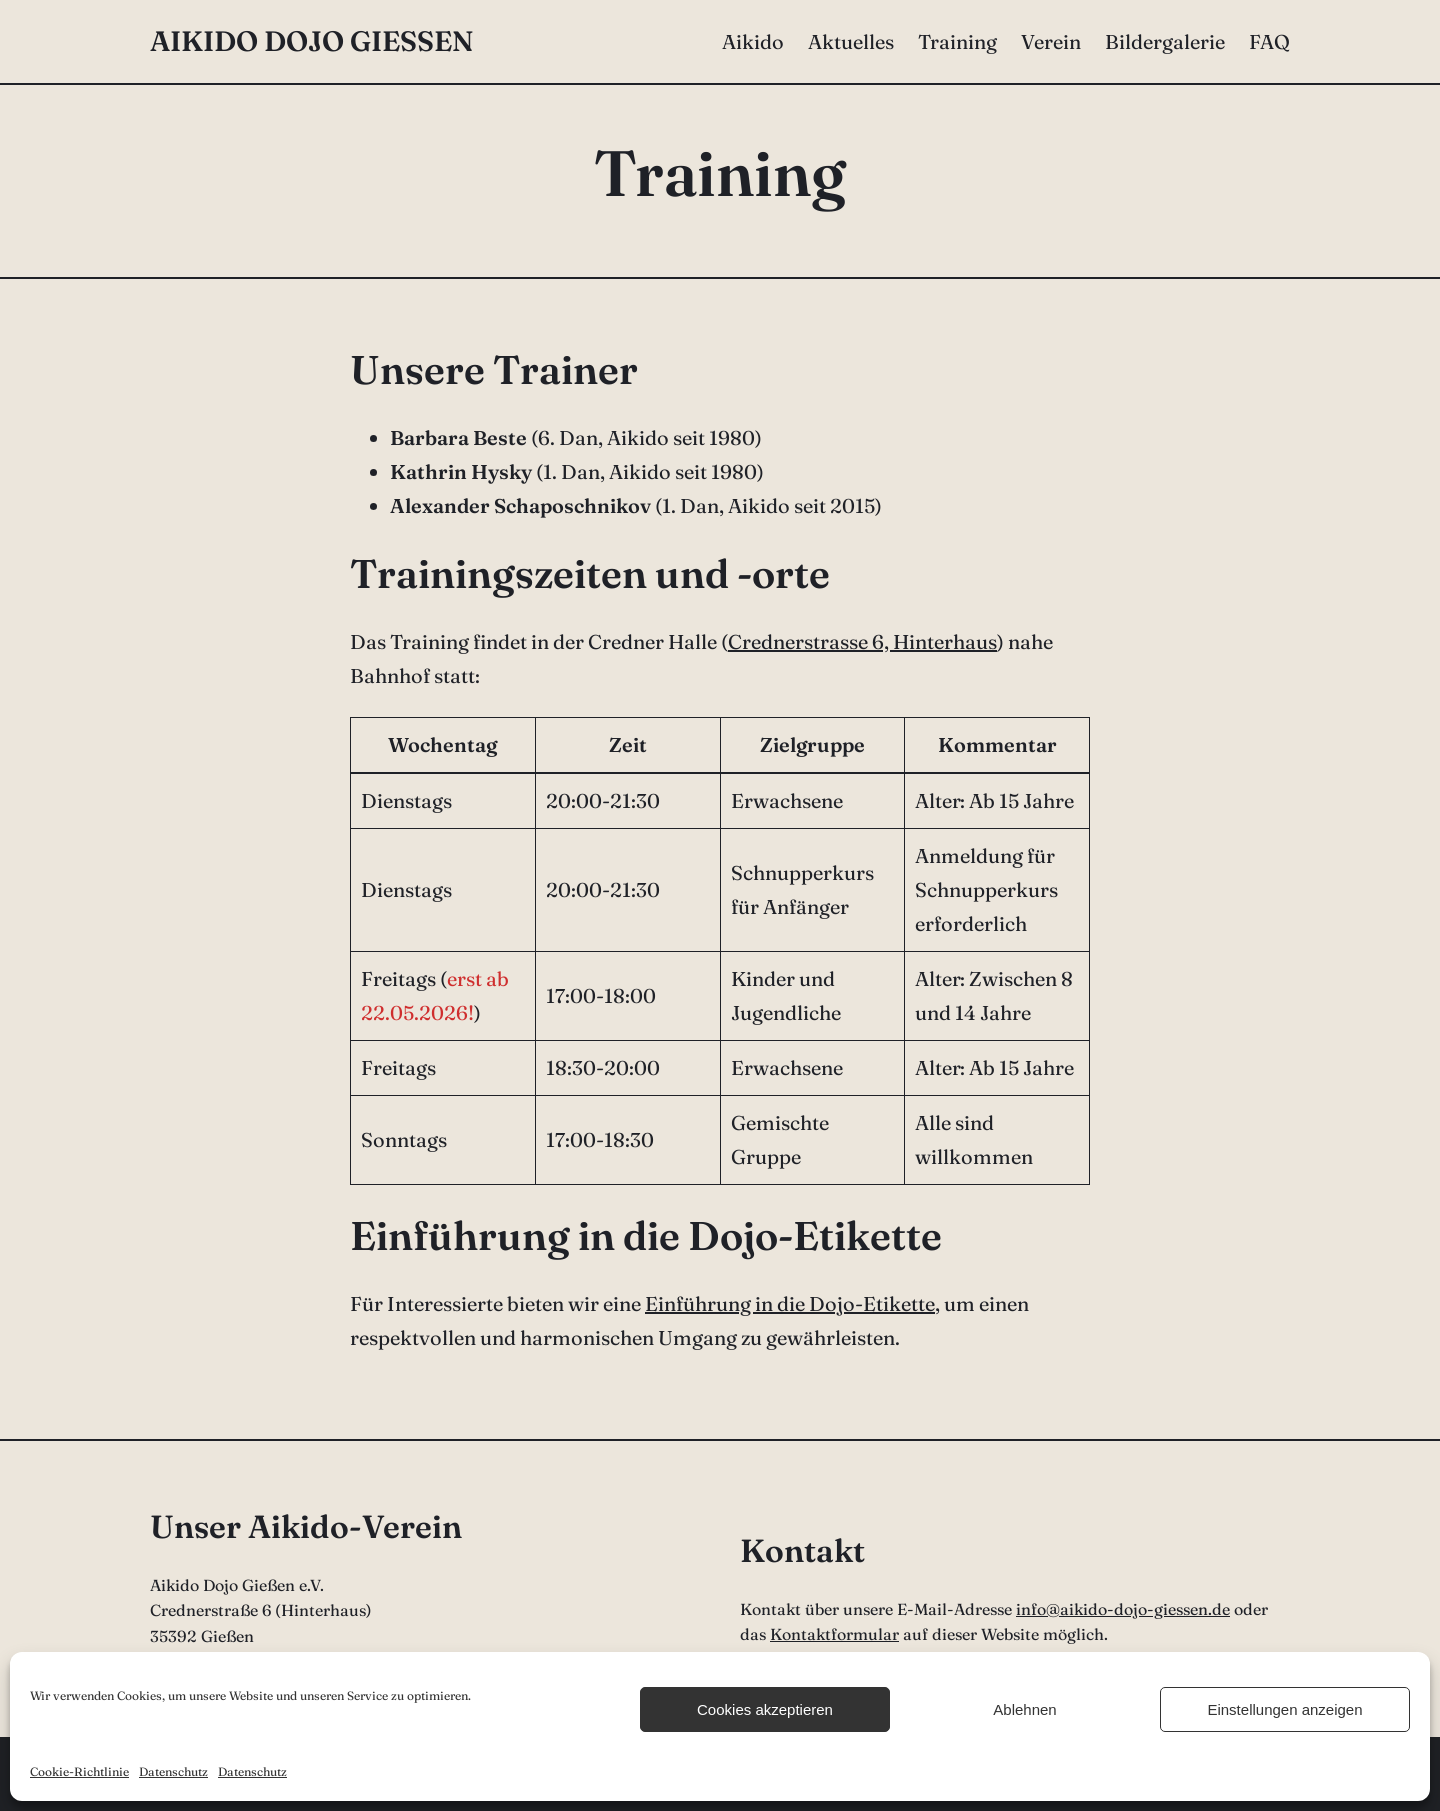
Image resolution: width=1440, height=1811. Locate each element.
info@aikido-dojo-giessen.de (1123, 1609)
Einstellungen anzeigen (1284, 1709)
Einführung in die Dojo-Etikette (790, 1303)
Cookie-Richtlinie (79, 1771)
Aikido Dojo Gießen (311, 41)
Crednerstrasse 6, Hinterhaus (862, 641)
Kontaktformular (834, 1634)
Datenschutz (173, 1771)
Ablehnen (1024, 1709)
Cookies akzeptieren (765, 1709)
